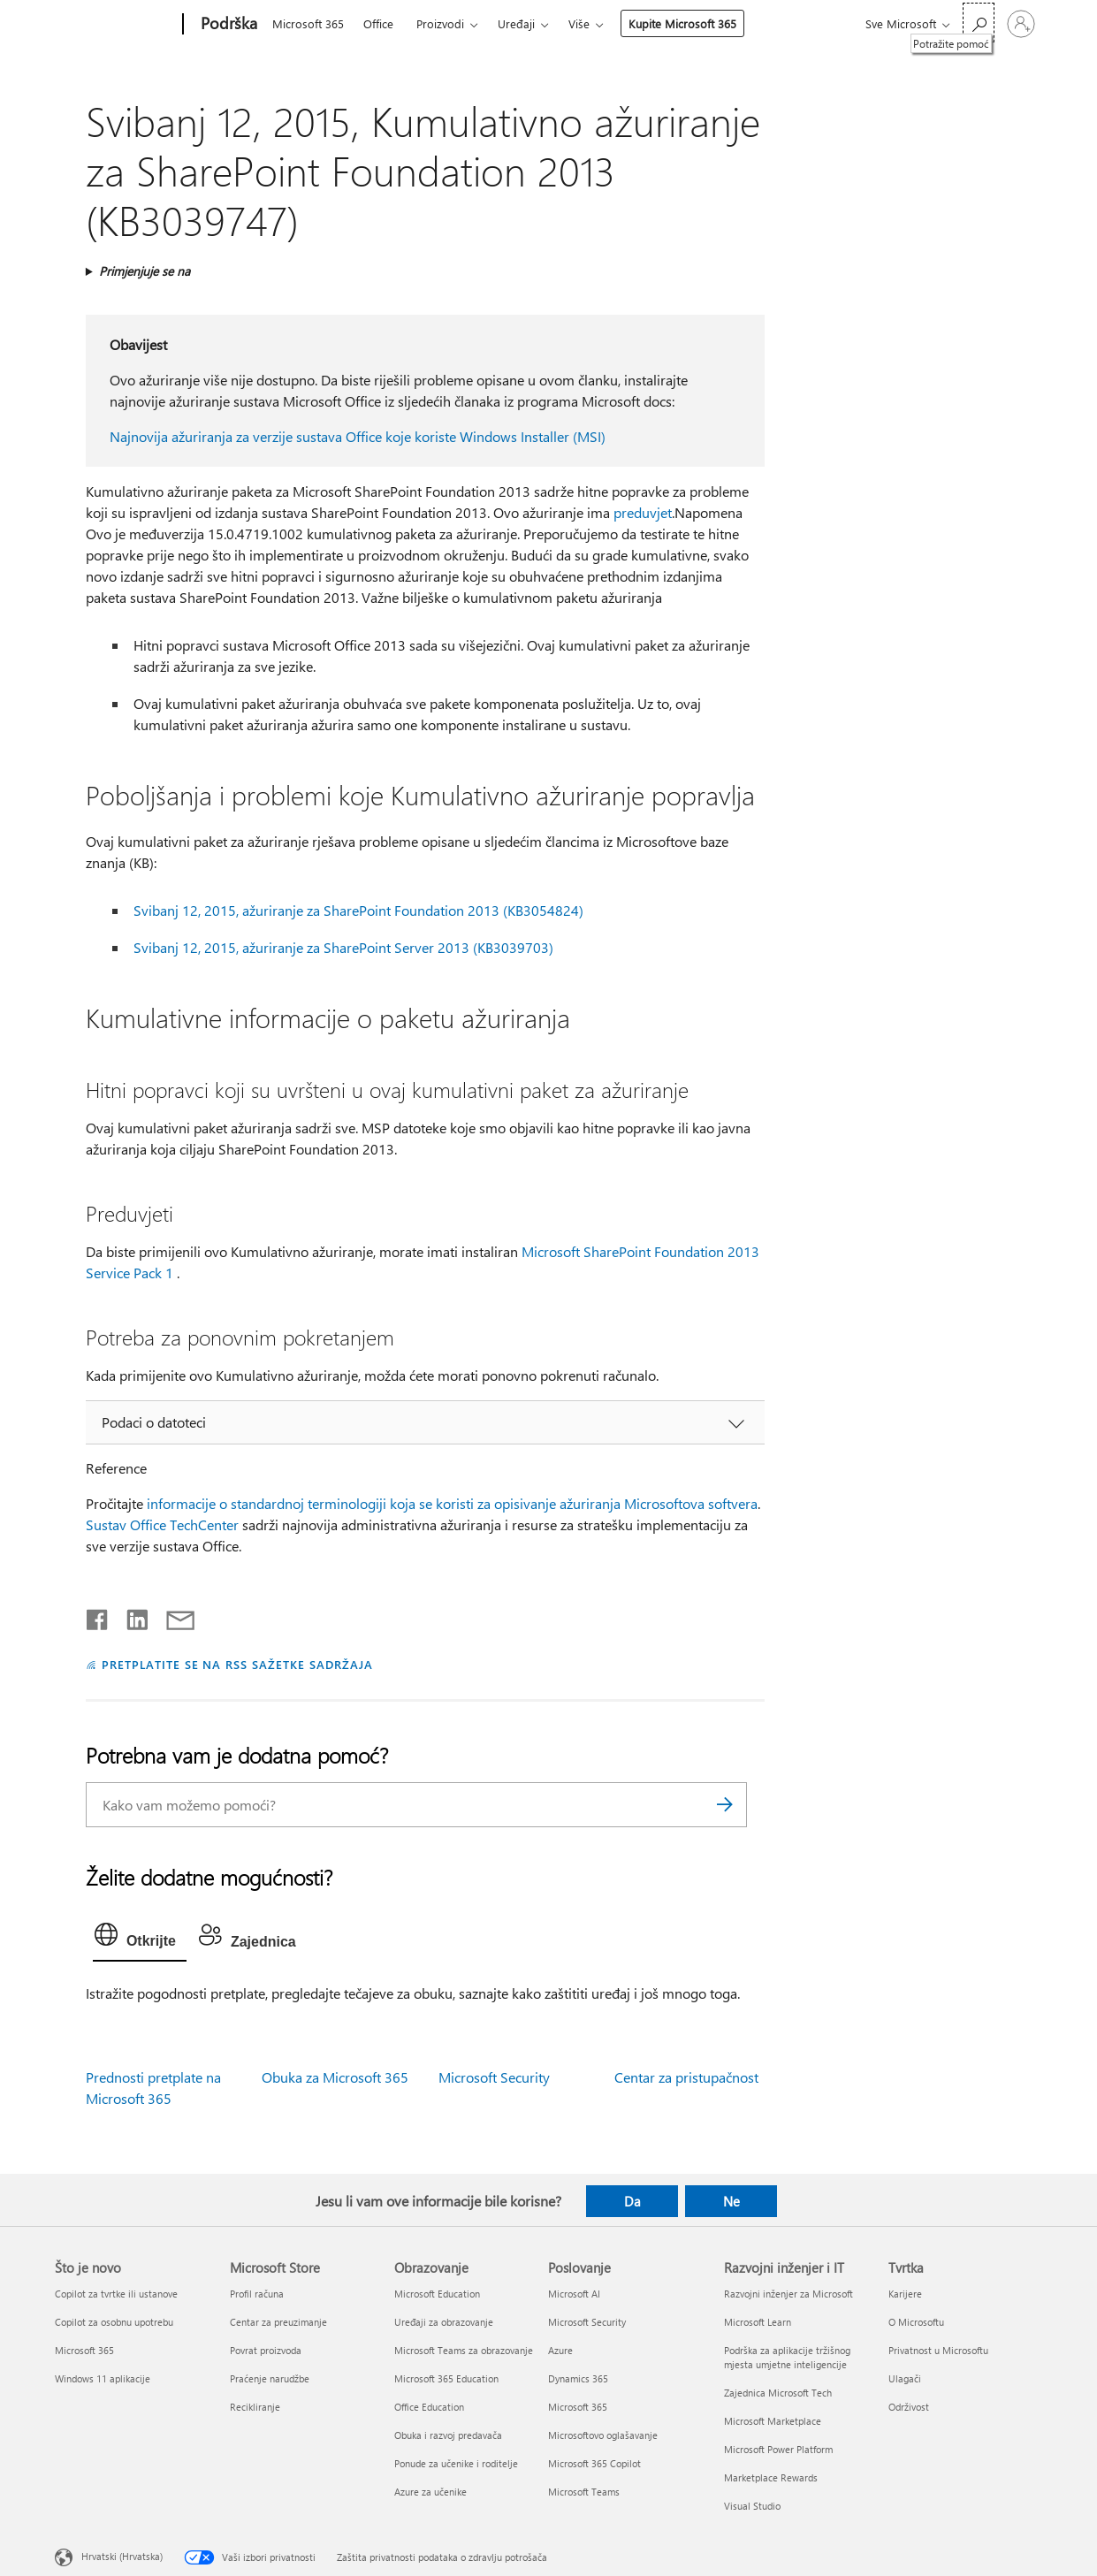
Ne (731, 2201)
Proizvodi (440, 23)
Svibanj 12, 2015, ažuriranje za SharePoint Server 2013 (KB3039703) (343, 947)
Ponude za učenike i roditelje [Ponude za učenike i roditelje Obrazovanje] (456, 2463)
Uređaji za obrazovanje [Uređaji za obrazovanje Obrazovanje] (443, 2321)
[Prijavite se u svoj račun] (1021, 24)
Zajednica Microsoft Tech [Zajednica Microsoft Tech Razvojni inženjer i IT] (778, 2392)
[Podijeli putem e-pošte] (172, 1616)
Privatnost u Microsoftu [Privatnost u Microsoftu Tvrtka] (938, 2350)
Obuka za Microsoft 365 (335, 2077)
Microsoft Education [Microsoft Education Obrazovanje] (437, 2293)
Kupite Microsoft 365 (682, 23)
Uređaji (516, 23)
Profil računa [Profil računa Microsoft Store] (257, 2293)
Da (632, 2201)
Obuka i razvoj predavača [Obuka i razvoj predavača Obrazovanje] (448, 2435)
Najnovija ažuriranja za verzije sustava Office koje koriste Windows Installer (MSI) (358, 436)
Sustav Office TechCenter (162, 1524)
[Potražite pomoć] (978, 22)
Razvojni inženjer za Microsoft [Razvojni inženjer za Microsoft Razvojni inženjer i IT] (788, 2293)
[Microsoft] (115, 25)
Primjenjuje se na (144, 271)
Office (378, 23)
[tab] (140, 1939)
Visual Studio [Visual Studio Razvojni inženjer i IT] (752, 2505)
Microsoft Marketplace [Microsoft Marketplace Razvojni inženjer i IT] (772, 2420)
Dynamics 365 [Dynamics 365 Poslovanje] (578, 2378)
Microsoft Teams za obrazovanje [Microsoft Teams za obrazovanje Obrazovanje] (463, 2350)
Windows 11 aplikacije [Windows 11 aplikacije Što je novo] (102, 2378)
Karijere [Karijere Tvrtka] (905, 2293)
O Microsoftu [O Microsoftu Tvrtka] (916, 2321)
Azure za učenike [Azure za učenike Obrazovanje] (430, 2491)
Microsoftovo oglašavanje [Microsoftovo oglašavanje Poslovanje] (603, 2435)
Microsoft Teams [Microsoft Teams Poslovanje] (584, 2491)
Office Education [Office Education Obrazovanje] (429, 2406)
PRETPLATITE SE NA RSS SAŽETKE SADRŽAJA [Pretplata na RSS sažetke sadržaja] (237, 1664)
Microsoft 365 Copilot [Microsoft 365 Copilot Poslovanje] (594, 2463)
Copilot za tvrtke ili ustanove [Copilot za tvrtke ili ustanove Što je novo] (116, 2293)
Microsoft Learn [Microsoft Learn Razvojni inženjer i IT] (757, 2321)
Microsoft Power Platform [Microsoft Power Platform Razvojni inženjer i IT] (778, 2449)
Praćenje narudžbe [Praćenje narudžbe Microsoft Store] (269, 2378)
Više (579, 23)
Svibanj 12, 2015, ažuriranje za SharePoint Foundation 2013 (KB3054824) (358, 910)
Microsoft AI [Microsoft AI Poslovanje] (574, 2293)
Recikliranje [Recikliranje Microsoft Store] (255, 2406)
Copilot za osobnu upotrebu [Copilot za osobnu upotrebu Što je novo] (114, 2321)
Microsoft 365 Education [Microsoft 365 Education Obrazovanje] (446, 2378)
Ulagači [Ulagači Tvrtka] (904, 2378)
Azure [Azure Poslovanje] (560, 2350)
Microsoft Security (494, 2077)
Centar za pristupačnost (686, 2077)
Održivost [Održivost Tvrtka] (908, 2406)
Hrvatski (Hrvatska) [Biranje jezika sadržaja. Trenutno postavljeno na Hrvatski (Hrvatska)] (122, 2556)
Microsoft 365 (308, 23)
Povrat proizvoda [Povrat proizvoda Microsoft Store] (265, 2350)
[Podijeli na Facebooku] (98, 1616)
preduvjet (642, 512)
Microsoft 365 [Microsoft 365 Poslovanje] (577, 2406)
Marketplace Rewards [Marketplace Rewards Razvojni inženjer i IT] (771, 2477)
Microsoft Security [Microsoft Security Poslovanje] (587, 2321)
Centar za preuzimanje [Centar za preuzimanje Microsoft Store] (278, 2321)
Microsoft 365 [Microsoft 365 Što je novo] (84, 2350)
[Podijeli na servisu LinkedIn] (130, 1616)
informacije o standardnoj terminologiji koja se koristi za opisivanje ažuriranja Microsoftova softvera (452, 1503)
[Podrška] (227, 25)
